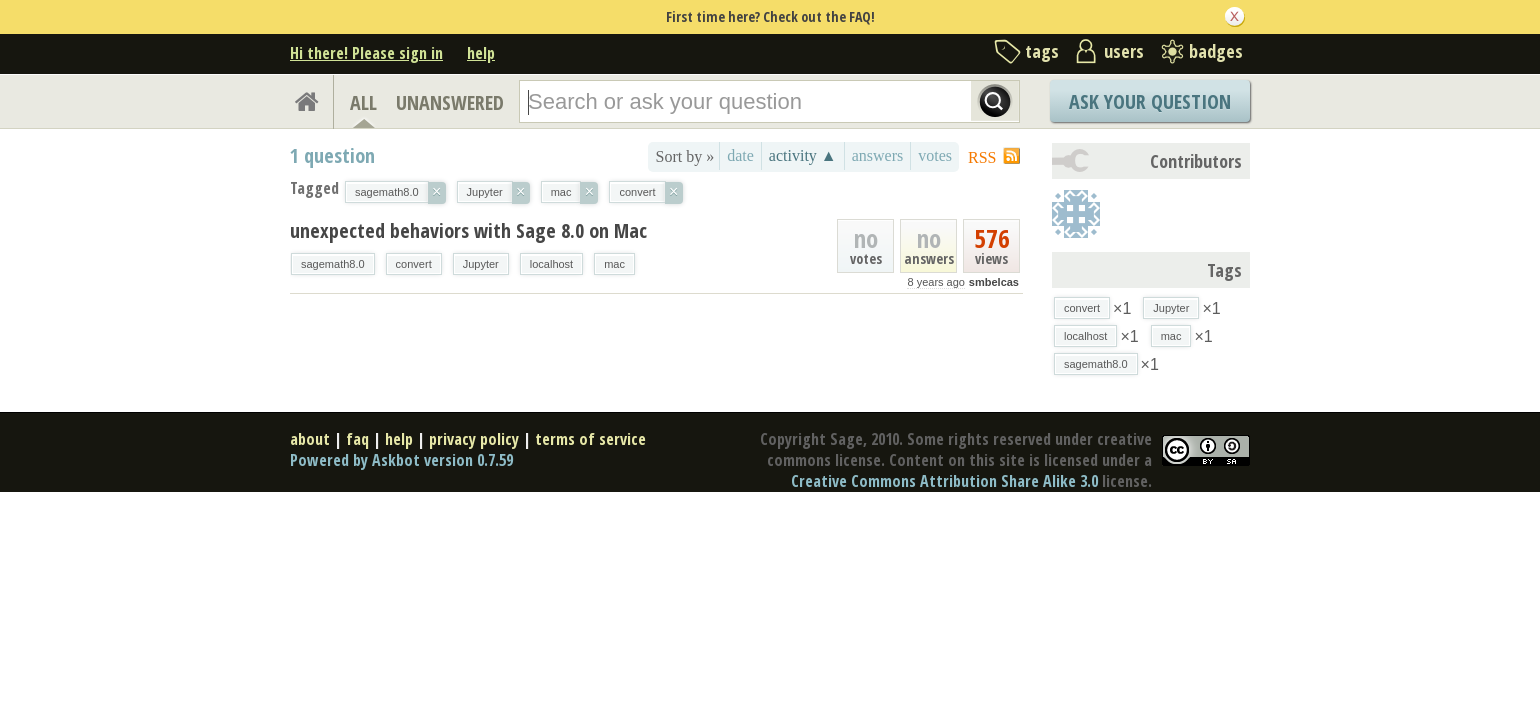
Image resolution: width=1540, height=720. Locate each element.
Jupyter (481, 264)
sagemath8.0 (333, 264)
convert (414, 264)
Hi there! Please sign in (366, 53)
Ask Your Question (1150, 101)
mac (614, 264)
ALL (363, 102)
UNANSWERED (450, 102)
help (481, 53)
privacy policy (474, 439)
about (310, 439)
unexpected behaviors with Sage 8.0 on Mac (468, 230)
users (1124, 51)
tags (1042, 51)
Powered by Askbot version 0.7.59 (401, 460)
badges (1216, 51)
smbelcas (994, 282)
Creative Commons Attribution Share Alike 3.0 (944, 481)
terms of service (590, 439)
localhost (551, 264)
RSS (982, 157)
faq (357, 439)
